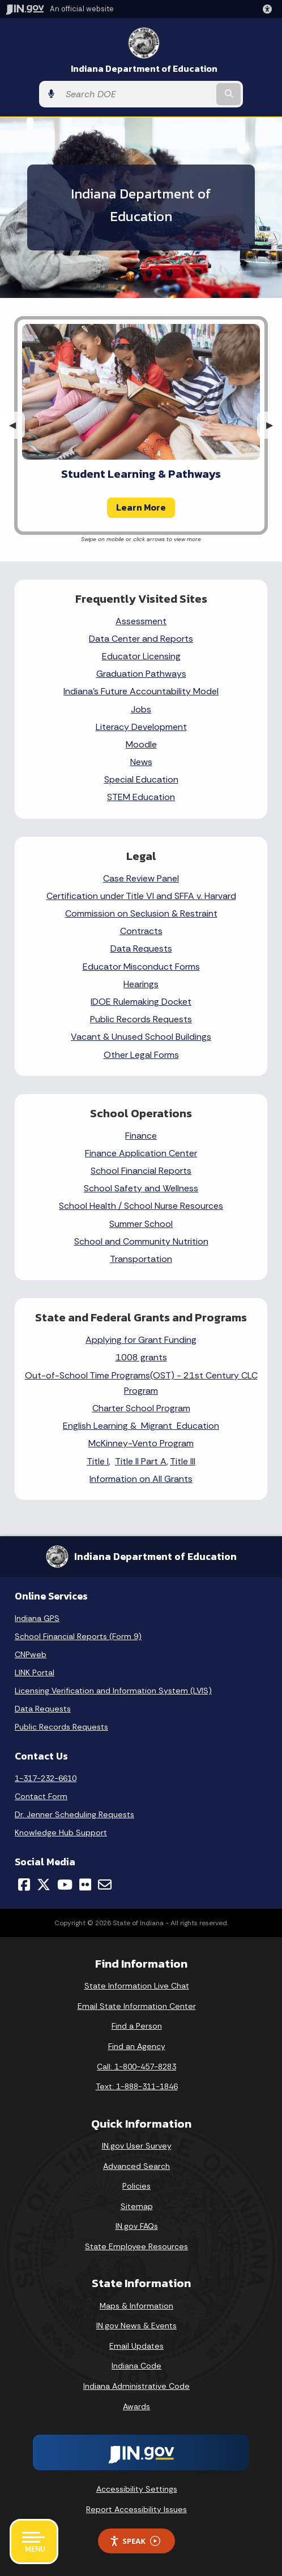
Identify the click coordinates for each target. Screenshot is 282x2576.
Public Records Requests (141, 1019)
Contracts (141, 931)
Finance (141, 1136)
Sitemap (137, 2206)
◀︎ (17, 425)
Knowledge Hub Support (61, 1832)
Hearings (141, 984)
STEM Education (141, 797)
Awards (136, 2406)
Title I (98, 1461)
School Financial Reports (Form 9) (78, 1636)
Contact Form (41, 1796)
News (141, 762)
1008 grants (141, 1357)
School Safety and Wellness (141, 1188)
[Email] (105, 1884)
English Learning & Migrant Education (141, 1426)
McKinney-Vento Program (141, 1443)
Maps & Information (136, 2306)
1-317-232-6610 (45, 1778)
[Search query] (137, 94)
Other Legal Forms (141, 1055)
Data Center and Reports (141, 639)
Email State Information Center (137, 2006)
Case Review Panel (141, 878)
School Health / (91, 1206)
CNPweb (30, 1654)
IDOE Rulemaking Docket (141, 1002)
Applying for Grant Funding (141, 1340)
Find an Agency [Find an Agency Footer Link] (136, 2046)
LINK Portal (34, 1672)
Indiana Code (136, 2366)
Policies (136, 2186)
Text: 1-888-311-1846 (137, 2086)
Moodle (141, 744)
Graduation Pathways (141, 674)
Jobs (141, 709)
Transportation (141, 1259)
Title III (182, 1461)
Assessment (141, 621)
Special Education (141, 779)
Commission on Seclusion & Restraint (141, 913)
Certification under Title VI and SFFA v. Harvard (141, 896)
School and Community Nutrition (141, 1241)
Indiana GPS (37, 1618)
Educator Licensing (141, 656)
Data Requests (141, 948)
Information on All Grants (141, 1479)
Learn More (141, 507)
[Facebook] (24, 1884)
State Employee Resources (136, 2246)
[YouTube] (64, 1884)
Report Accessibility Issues (136, 2509)
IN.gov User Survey (137, 2146)
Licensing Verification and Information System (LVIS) (113, 1690)
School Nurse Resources (173, 1206)
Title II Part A (140, 1461)
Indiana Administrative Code (136, 2386)
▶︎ (274, 425)
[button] (269, 9)
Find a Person (137, 2026)
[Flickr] (85, 1884)
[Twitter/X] (43, 1884)
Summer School (141, 1224)
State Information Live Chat (136, 1986)
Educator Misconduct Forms (141, 967)
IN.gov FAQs (137, 2226)
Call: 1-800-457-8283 (136, 2066)
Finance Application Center (141, 1153)
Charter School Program (141, 1408)
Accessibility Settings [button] (136, 2489)
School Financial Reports (141, 1171)
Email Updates (136, 2346)
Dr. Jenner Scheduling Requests (74, 1814)
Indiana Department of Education (144, 68)
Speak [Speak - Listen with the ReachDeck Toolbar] (134, 2541)
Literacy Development (141, 727)
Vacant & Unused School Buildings (141, 1037)
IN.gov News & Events (136, 2325)
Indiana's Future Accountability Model (141, 691)
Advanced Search (136, 2166)
